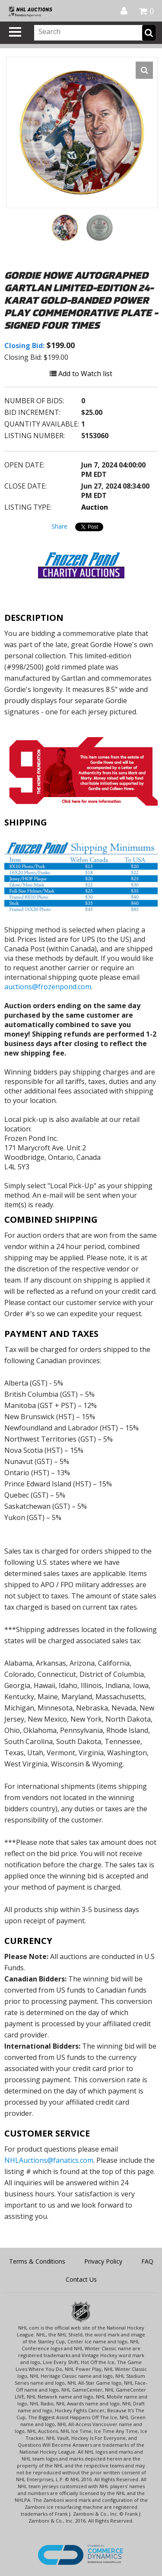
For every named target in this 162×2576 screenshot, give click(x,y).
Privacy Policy (103, 2261)
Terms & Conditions (37, 2261)
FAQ (147, 2261)
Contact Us (81, 2279)
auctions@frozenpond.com (47, 986)
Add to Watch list (81, 373)
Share (59, 526)
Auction (94, 507)
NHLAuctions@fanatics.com (48, 2160)
